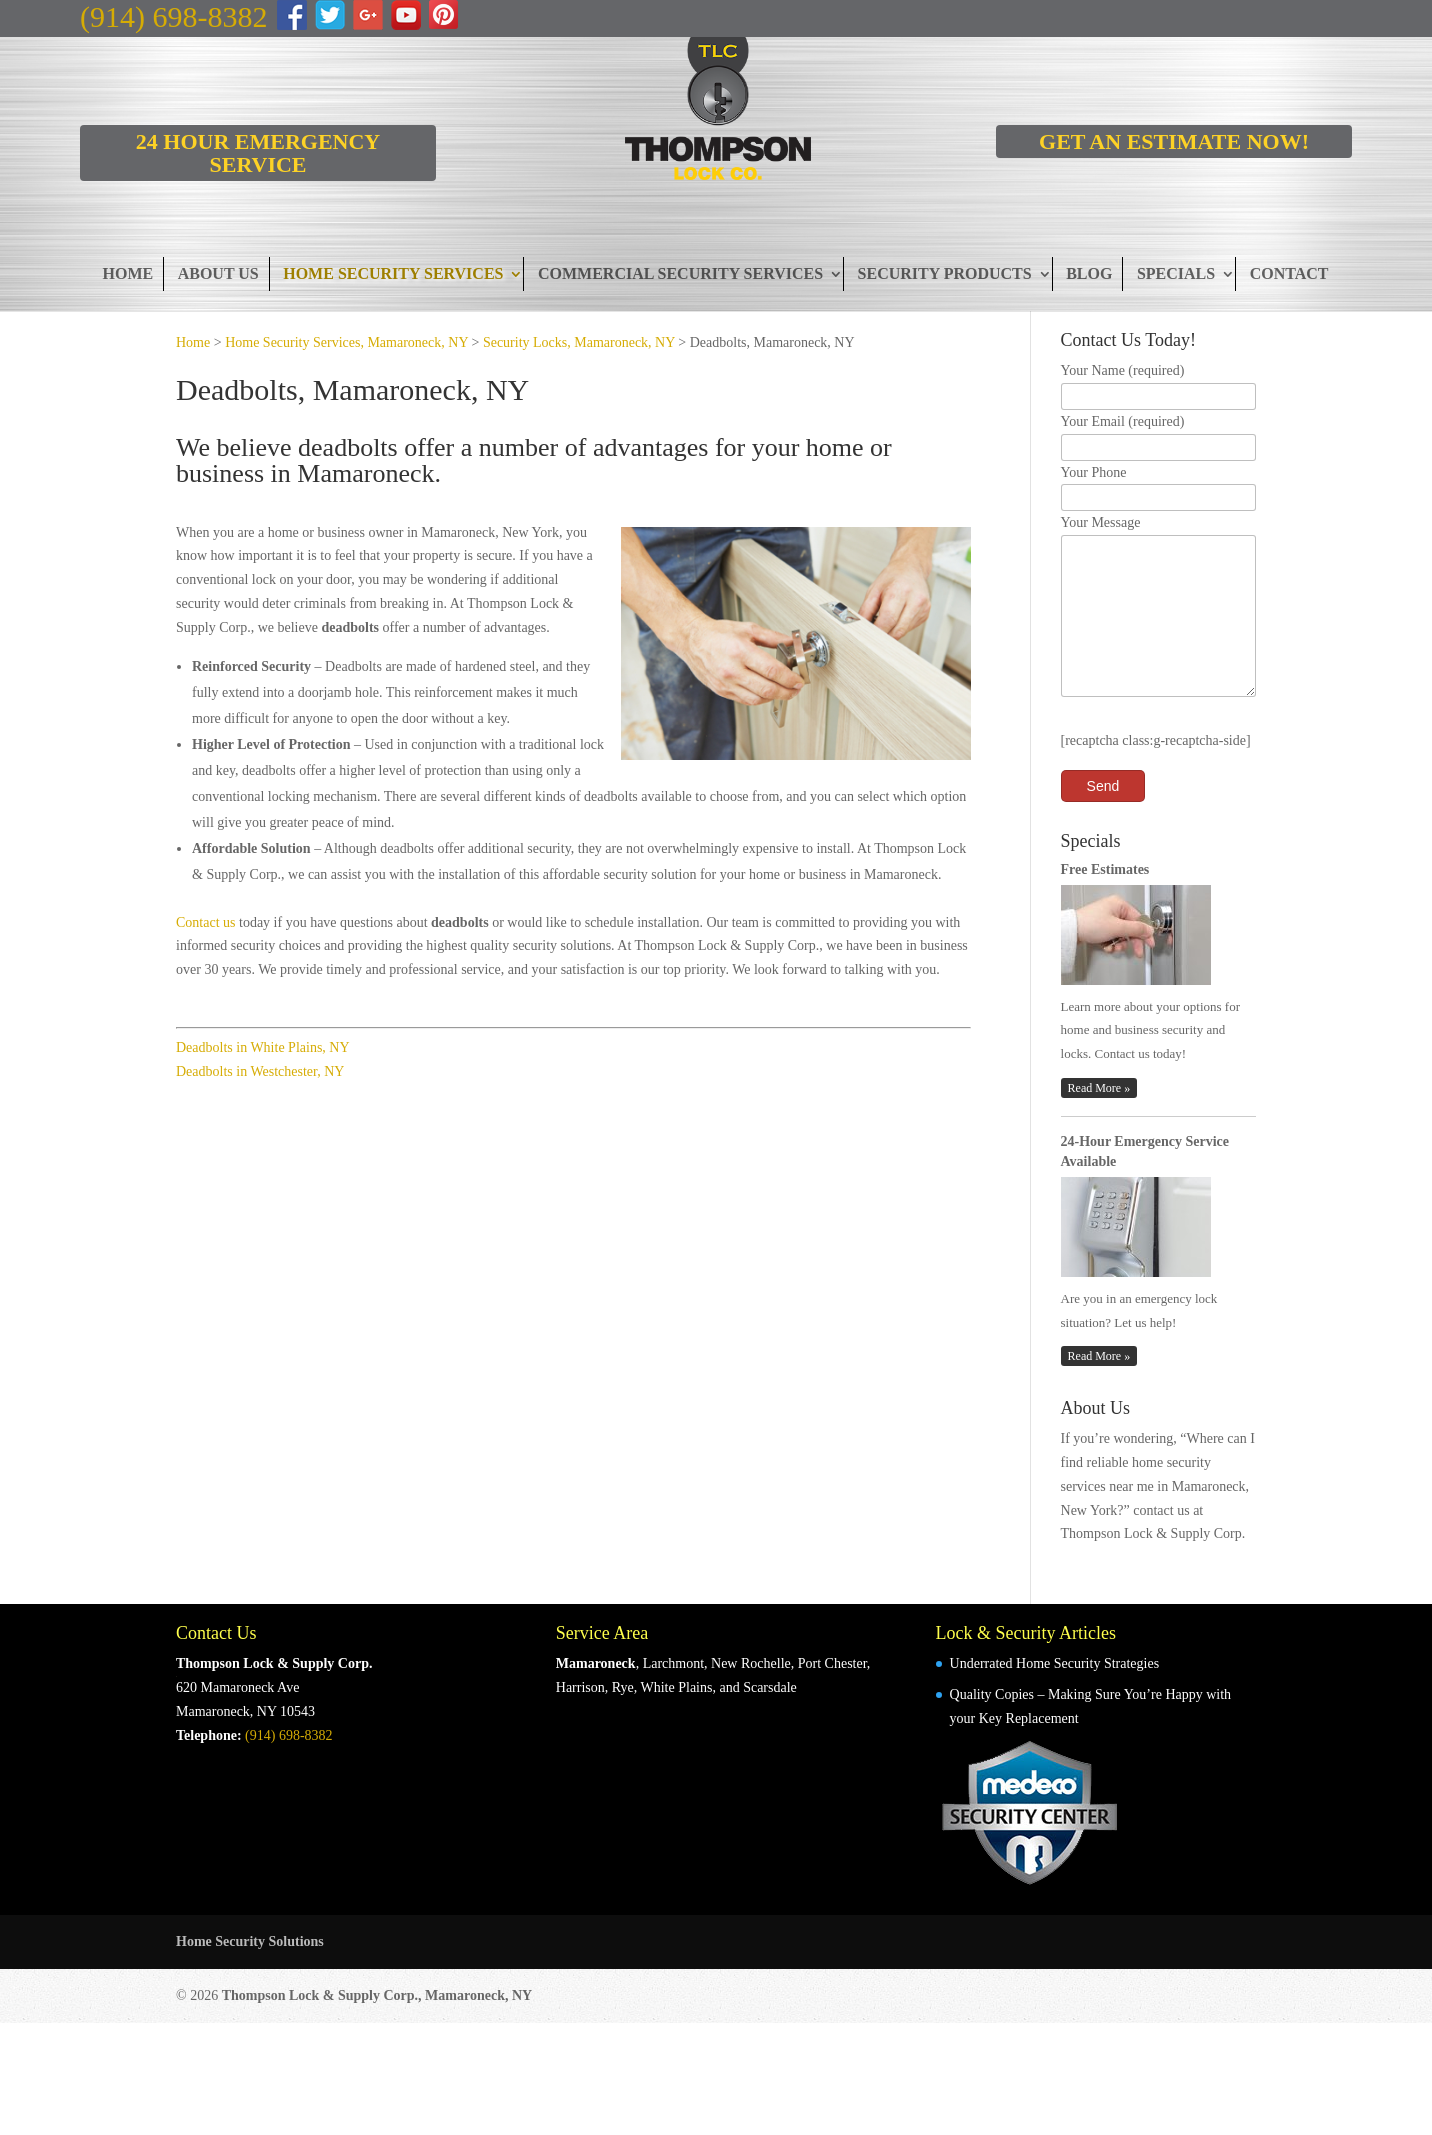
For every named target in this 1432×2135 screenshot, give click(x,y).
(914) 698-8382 (173, 16)
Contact (1289, 273)
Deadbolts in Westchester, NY (260, 1071)
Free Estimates (1105, 899)
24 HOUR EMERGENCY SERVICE (258, 153)
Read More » (1099, 1118)
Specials (1176, 273)
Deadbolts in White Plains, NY (263, 1047)
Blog (1089, 273)
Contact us (206, 922)
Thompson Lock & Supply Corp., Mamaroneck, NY (377, 2025)
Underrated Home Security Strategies (1055, 1693)
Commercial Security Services (680, 273)
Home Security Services (393, 273)
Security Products (945, 273)
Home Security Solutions (250, 1971)
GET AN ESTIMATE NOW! (1174, 141)
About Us (218, 273)
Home (127, 273)
